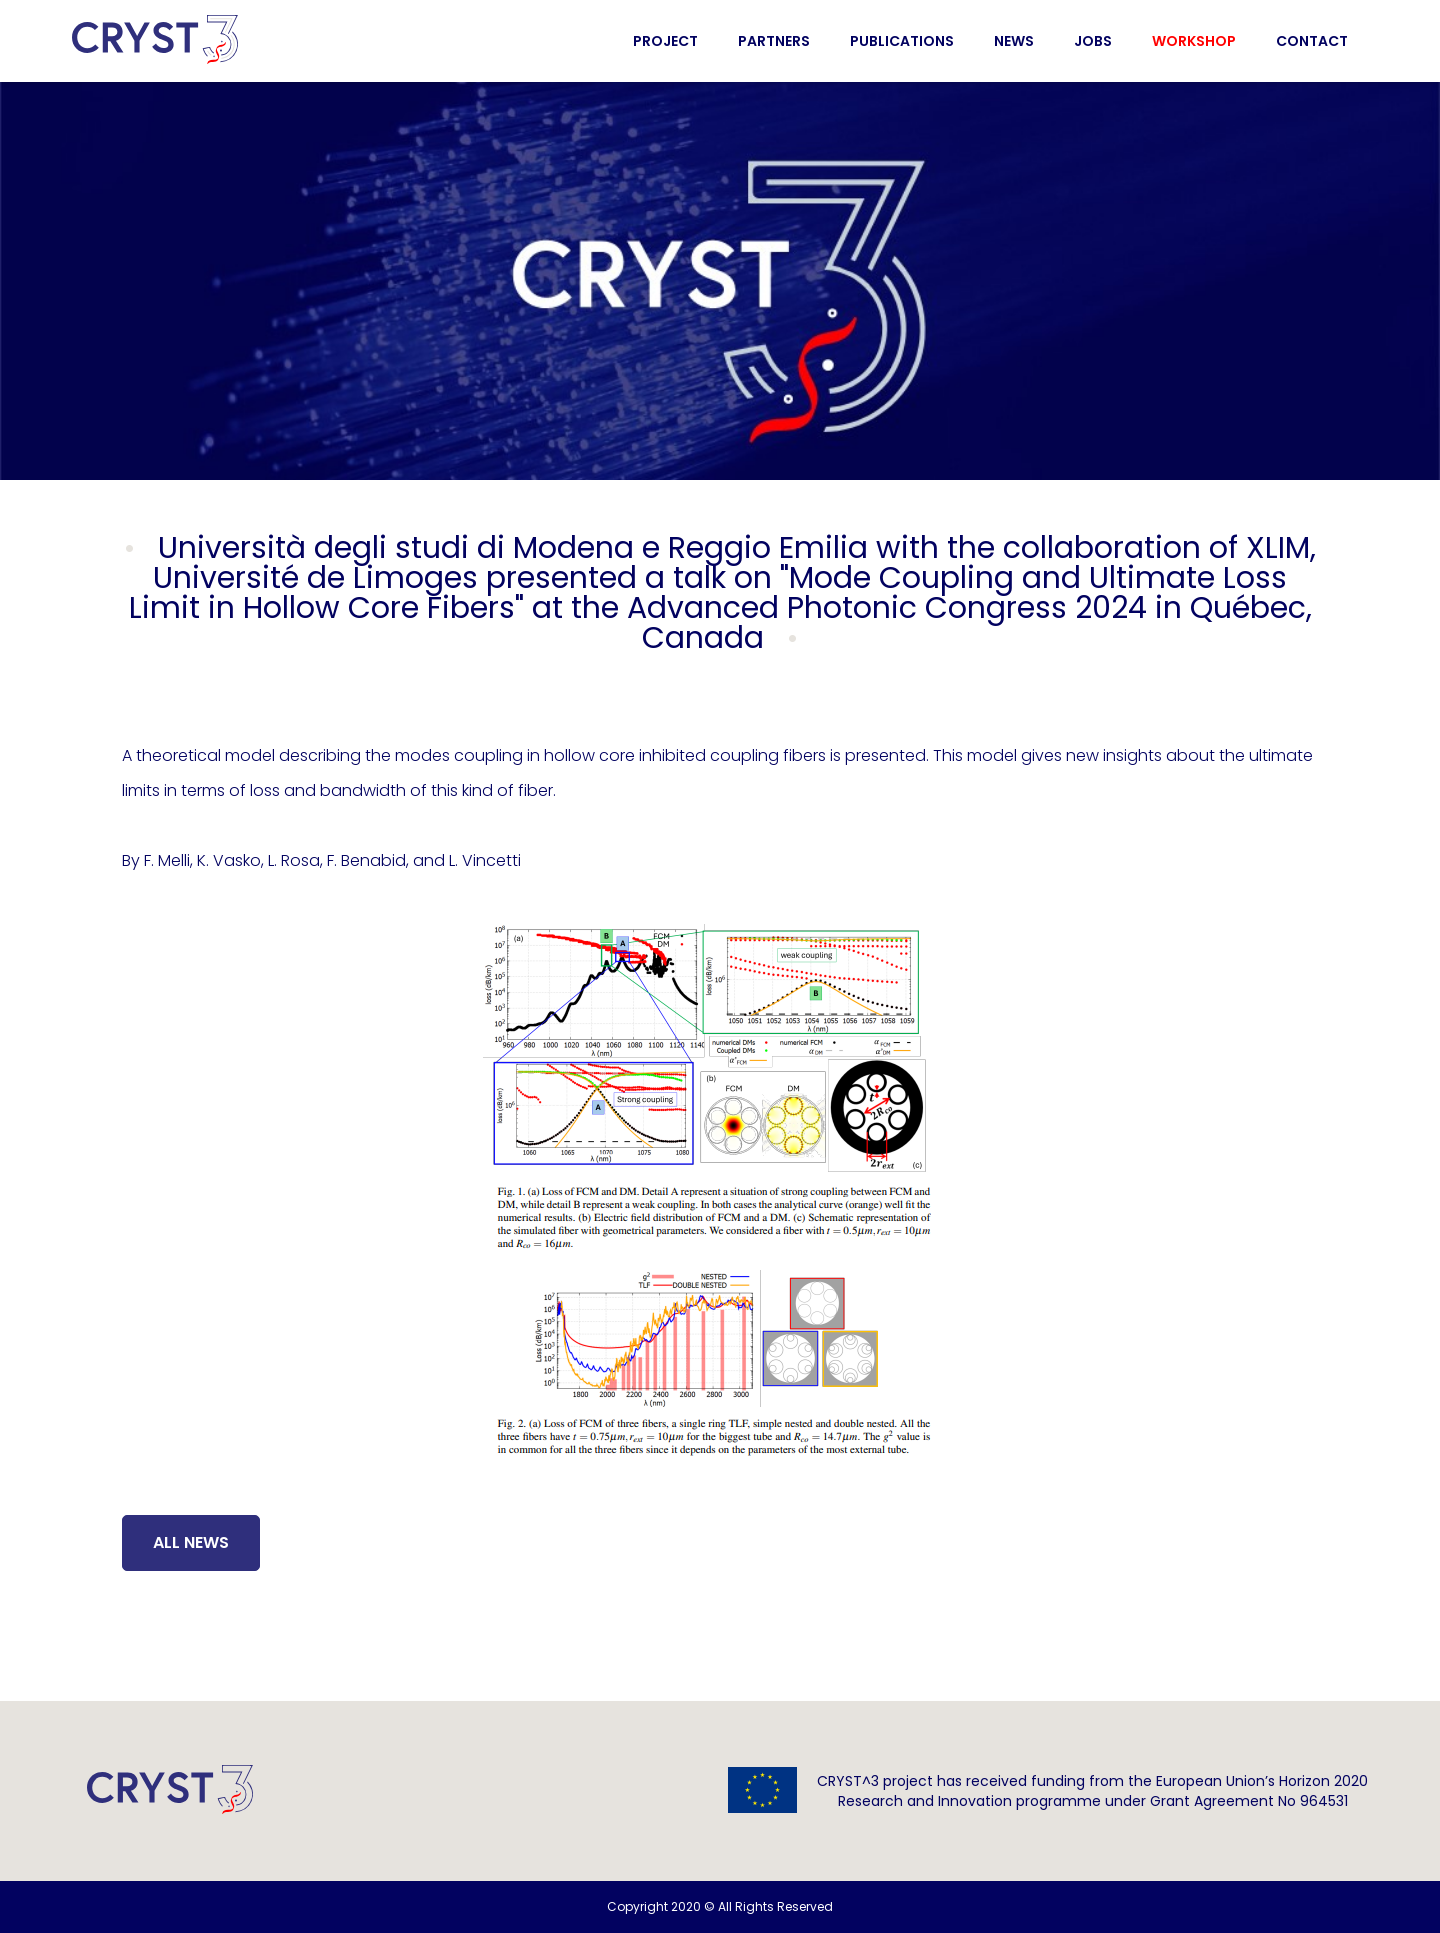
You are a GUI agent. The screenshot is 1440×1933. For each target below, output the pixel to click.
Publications (902, 41)
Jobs (1093, 41)
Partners (774, 41)
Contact (1312, 41)
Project (665, 41)
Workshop (1194, 41)
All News (191, 1542)
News (1014, 41)
